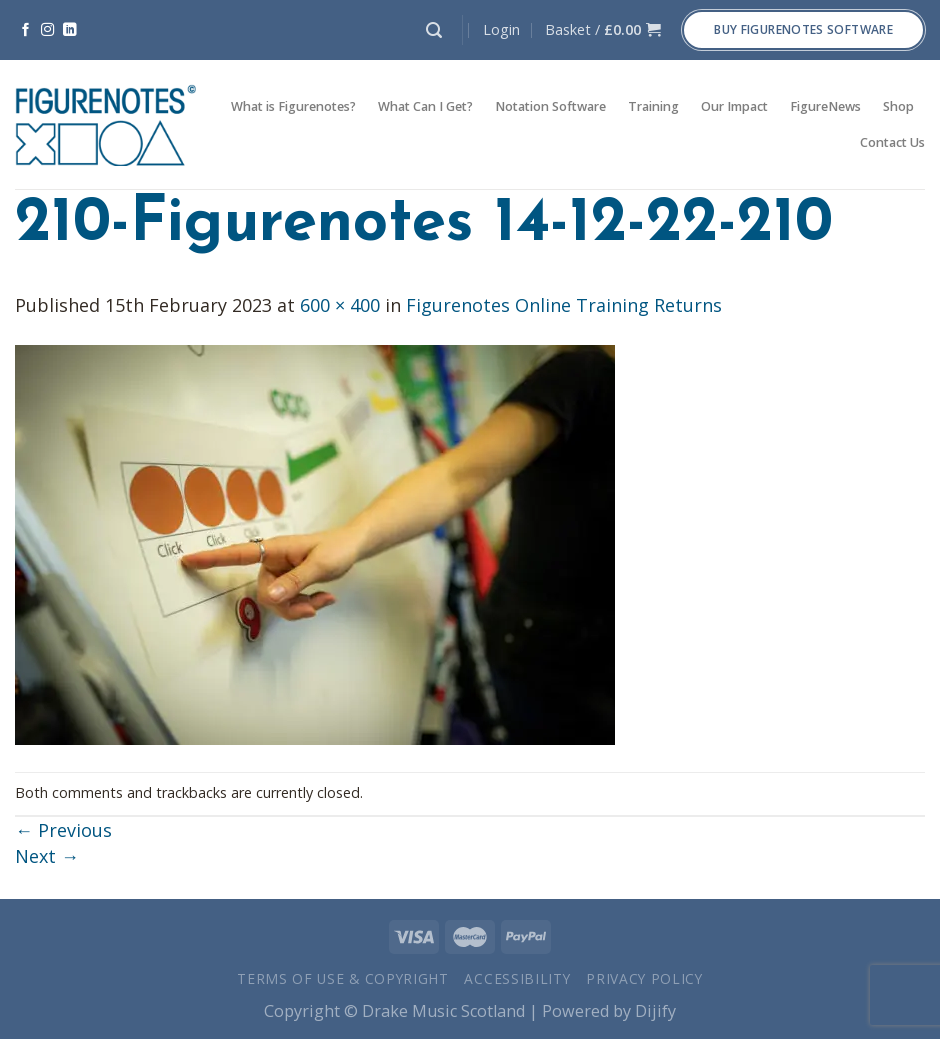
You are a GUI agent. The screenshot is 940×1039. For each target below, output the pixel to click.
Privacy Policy (644, 978)
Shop (898, 106)
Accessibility (517, 978)
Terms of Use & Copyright (343, 978)
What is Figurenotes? (293, 106)
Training (653, 106)
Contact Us (892, 142)
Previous (63, 830)
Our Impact (734, 106)
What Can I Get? (425, 106)
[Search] (434, 30)
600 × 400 (340, 305)
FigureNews (825, 106)
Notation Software (550, 106)
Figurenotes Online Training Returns (564, 305)
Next (47, 856)
